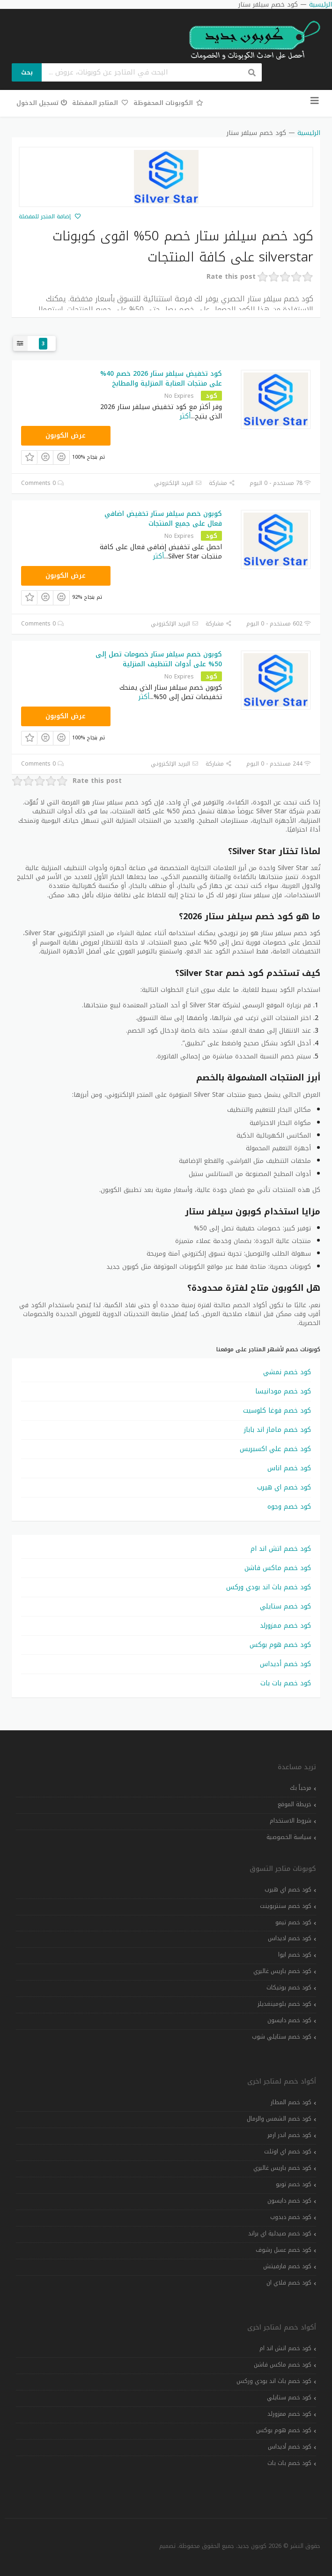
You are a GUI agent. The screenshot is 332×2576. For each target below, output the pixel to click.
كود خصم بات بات (285, 1683)
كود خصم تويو (293, 2184)
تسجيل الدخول (41, 103)
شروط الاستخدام (290, 1820)
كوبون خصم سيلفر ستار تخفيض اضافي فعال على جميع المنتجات (163, 518)
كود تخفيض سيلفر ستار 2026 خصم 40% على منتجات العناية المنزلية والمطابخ (161, 378)
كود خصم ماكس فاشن (277, 1568)
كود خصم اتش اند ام (281, 1548)
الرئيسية (308, 133)
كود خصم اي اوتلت (287, 2151)
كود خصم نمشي (287, 1372)
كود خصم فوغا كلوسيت (277, 1410)
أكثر (185, 416)
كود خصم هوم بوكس (280, 1644)
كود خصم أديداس (285, 1664)
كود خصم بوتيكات (288, 1987)
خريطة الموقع (294, 1804)
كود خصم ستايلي (285, 1606)
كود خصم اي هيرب (284, 1487)
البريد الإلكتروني (178, 483)
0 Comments (42, 483)
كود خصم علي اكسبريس (275, 1449)
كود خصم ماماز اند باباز (277, 1429)
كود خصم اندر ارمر (289, 2135)
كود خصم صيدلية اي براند (279, 2233)
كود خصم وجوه (289, 1506)
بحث (27, 72)
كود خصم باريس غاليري (282, 1971)
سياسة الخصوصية (288, 1837)
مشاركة (222, 483)
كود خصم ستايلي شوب (281, 2036)
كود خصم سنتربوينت (285, 1906)
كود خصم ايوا (294, 1954)
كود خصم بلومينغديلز (284, 2004)
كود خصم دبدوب (290, 2217)
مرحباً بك (300, 1788)
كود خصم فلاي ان (288, 2282)
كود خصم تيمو (293, 1922)
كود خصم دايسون (289, 2020)
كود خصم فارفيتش (287, 2266)
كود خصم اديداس (289, 1938)
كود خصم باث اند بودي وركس (268, 1587)
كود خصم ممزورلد (285, 1625)
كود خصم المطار (291, 2102)
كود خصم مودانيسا (283, 1391)
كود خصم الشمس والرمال (279, 2118)
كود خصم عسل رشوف (283, 2250)
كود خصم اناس (289, 1468)
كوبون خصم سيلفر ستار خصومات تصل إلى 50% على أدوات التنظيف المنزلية (159, 659)
